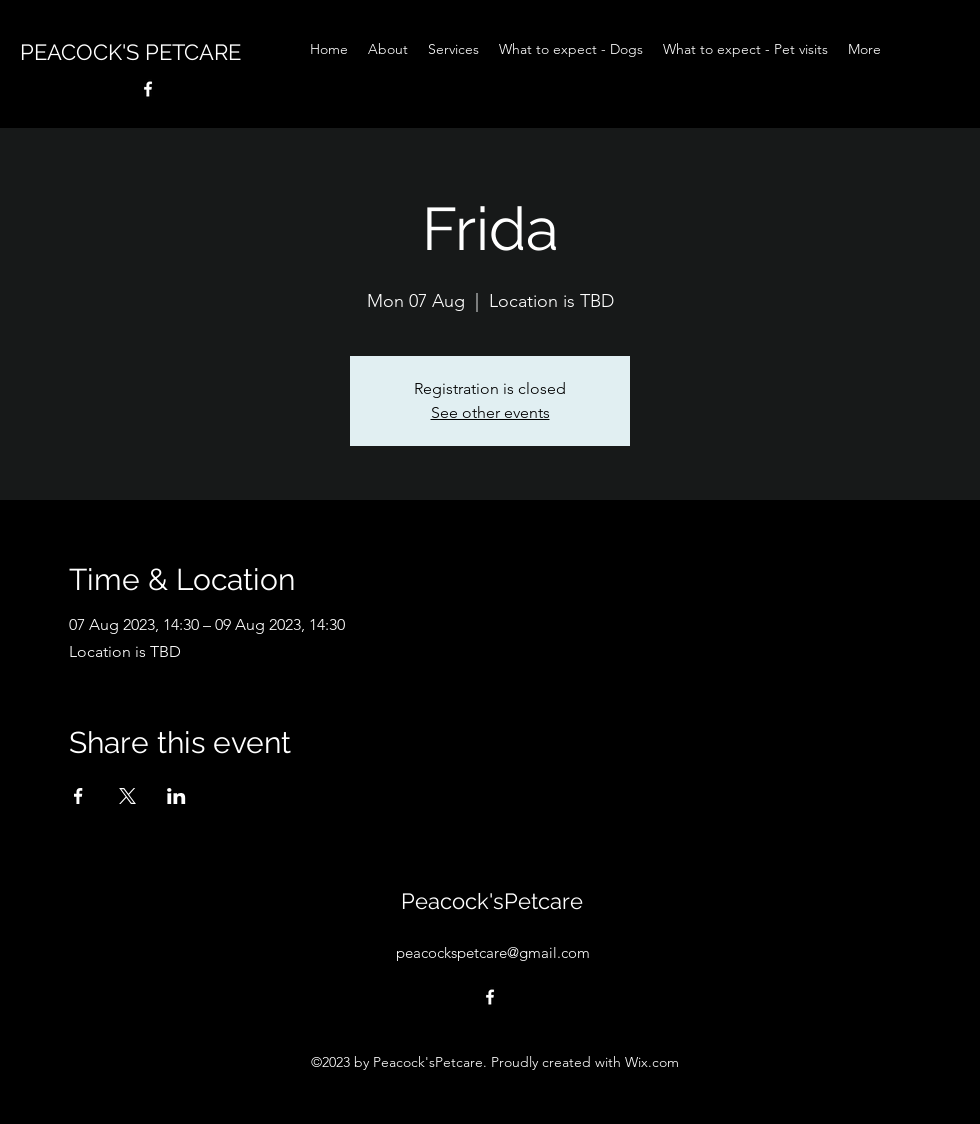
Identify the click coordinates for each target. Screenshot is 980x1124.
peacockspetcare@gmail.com (493, 952)
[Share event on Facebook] (78, 796)
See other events (490, 412)
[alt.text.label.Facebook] (148, 89)
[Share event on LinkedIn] (176, 796)
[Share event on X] (127, 796)
